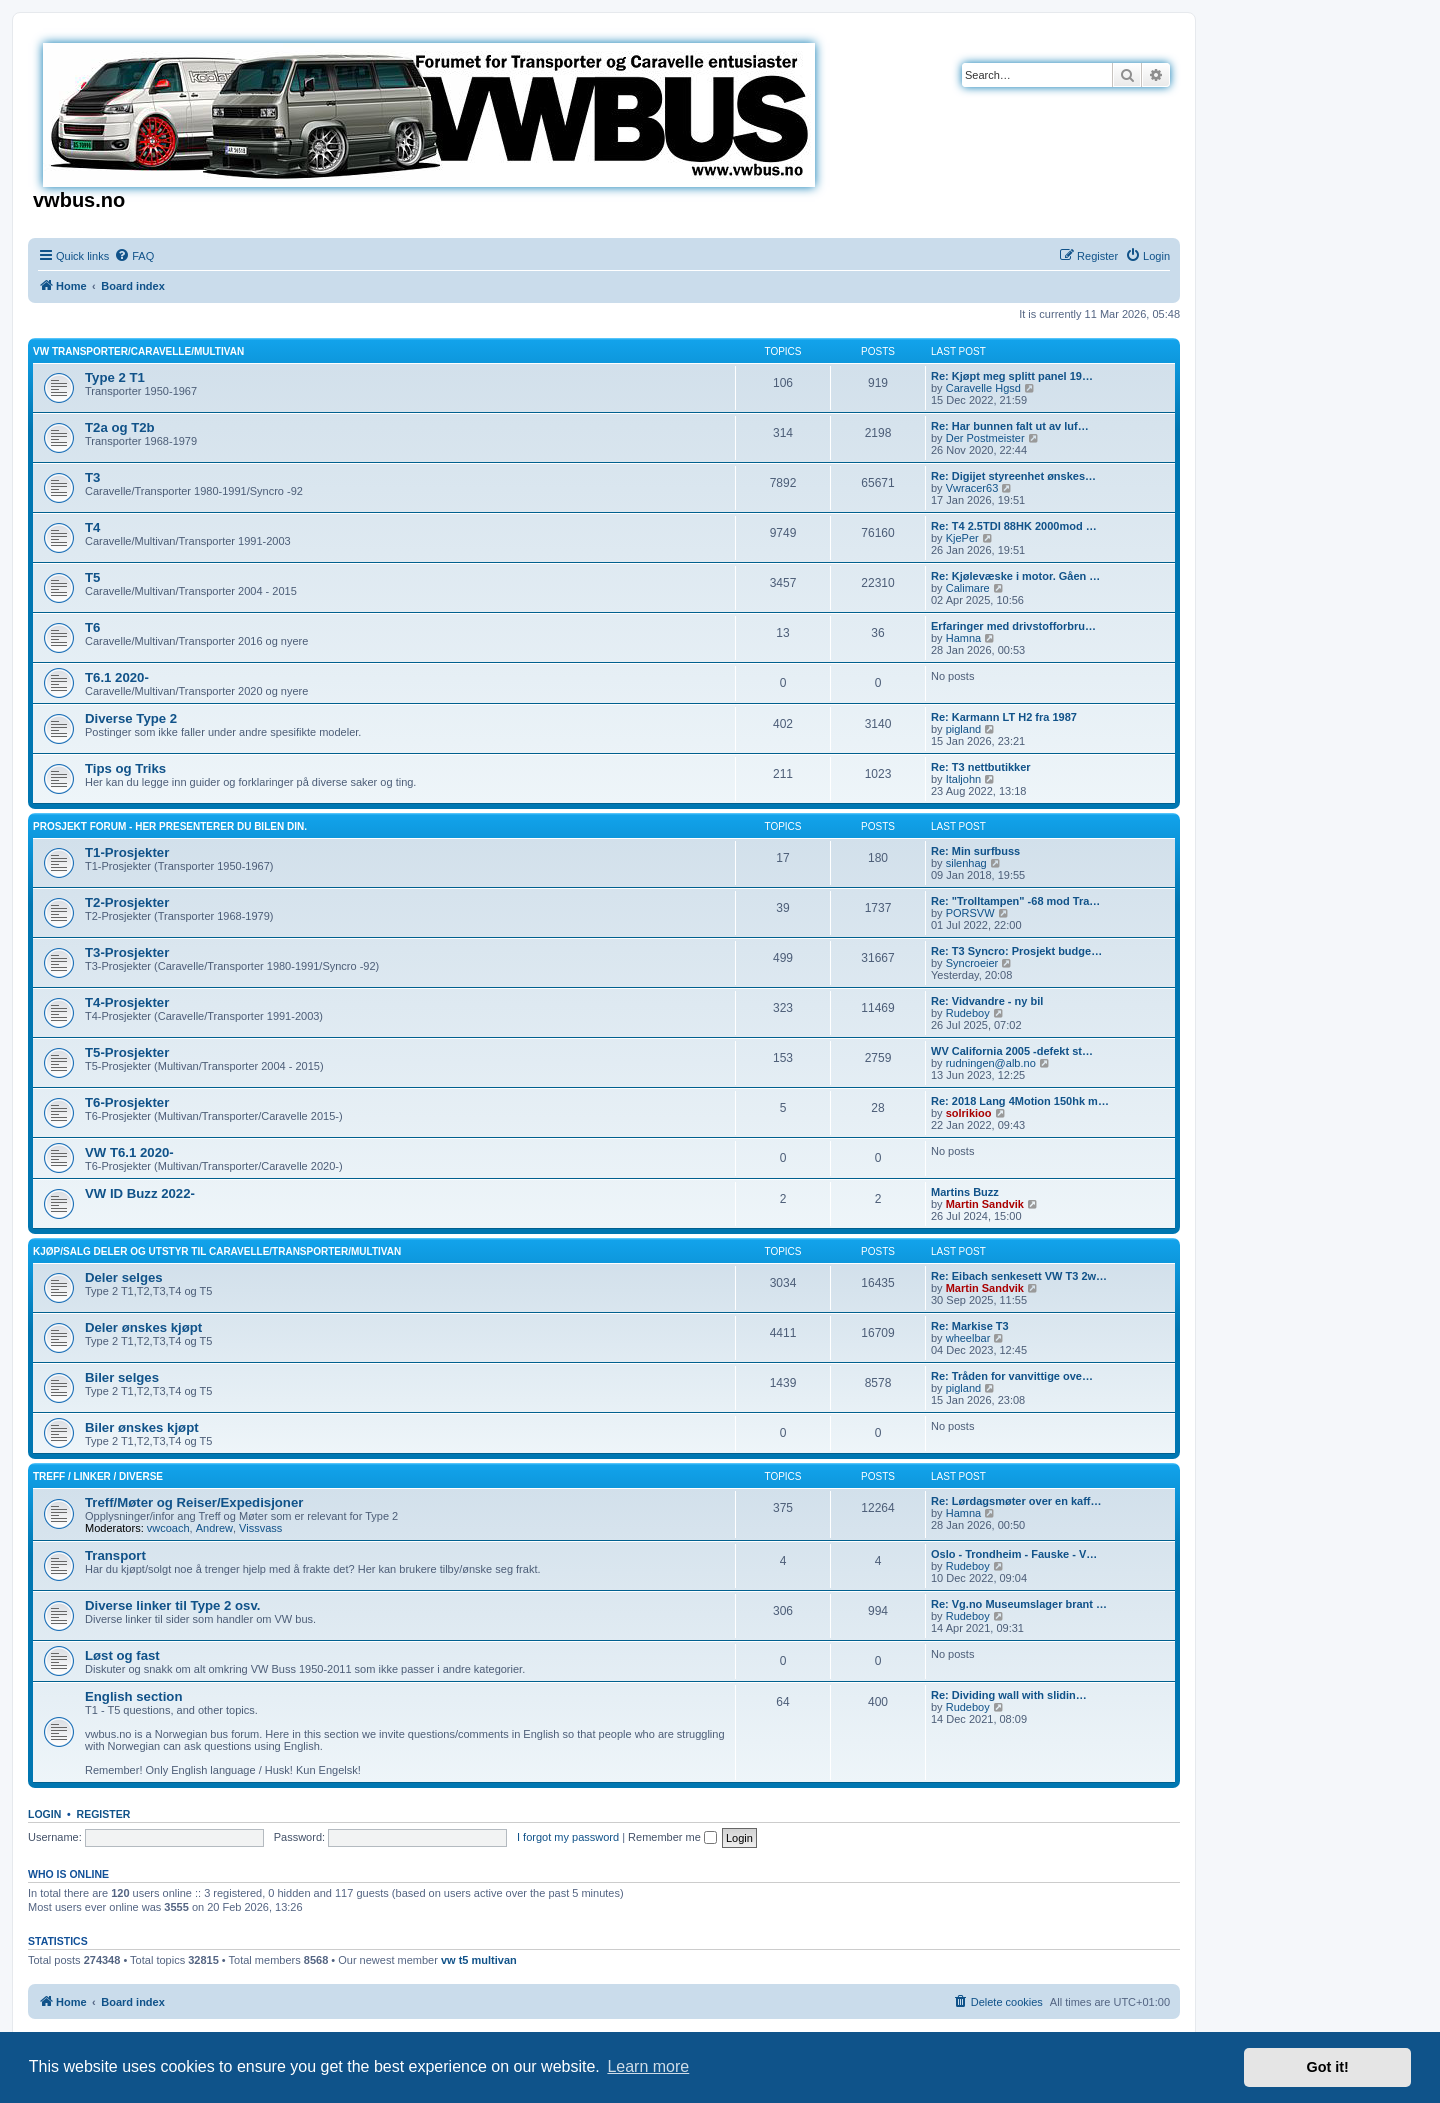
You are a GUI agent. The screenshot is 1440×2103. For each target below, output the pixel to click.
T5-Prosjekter (127, 1052)
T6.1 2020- (117, 677)
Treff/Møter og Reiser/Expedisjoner (194, 1502)
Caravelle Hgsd (983, 388)
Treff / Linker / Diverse (98, 1476)
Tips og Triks (125, 768)
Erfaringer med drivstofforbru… (1013, 626)
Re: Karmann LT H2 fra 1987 (1004, 717)
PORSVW (970, 913)
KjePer (962, 538)
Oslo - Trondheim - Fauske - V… (1014, 1554)
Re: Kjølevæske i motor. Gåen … (1015, 576)
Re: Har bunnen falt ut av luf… (1010, 426)
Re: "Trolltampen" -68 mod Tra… (1015, 901)
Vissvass (260, 1528)
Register (104, 1814)
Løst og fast (122, 1655)
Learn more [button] (648, 2066)
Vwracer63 (972, 488)
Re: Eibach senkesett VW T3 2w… (1019, 1276)
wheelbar (968, 1338)
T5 (92, 577)
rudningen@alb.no (991, 1063)
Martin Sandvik (985, 1204)
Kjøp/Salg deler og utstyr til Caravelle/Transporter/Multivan (217, 1251)
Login (44, 1814)
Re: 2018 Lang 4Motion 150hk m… (1020, 1101)
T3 (92, 477)
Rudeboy (968, 1013)
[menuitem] (134, 256)
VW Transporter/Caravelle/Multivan (138, 351)
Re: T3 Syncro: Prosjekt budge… (1016, 951)
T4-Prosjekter (127, 1002)
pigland (963, 729)
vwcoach (168, 1528)
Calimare (968, 588)
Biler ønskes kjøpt (142, 1427)
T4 (92, 527)
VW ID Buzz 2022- (140, 1193)
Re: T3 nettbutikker (981, 767)
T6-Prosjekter (127, 1102)
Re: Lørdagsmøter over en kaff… (1016, 1501)
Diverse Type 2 (131, 718)
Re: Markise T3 (970, 1326)
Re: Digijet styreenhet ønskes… (1013, 476)
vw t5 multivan (479, 1960)
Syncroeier (972, 963)
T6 (92, 627)
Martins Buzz (965, 1192)
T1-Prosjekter (127, 852)
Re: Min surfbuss (975, 851)
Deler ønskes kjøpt (143, 1327)
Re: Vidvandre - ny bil (987, 1001)
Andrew (214, 1528)
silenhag (966, 863)
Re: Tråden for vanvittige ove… (1012, 1376)
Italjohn (963, 779)
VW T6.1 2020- (129, 1152)
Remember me (672, 1837)
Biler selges (122, 1377)
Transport (115, 1555)
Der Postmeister (985, 438)
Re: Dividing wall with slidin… (1009, 1695)
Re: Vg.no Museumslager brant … (1019, 1604)
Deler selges (124, 1277)
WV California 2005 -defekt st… (1012, 1051)
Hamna (963, 638)
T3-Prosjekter (127, 952)
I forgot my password (568, 1837)
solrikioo (969, 1113)
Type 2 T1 (115, 377)
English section (133, 1696)
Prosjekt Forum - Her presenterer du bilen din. (170, 826)
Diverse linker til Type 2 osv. (172, 1605)
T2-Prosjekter (127, 902)
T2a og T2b (120, 427)
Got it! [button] (1328, 2067)
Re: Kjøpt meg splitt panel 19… (1012, 376)
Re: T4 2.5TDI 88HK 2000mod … (1014, 526)
